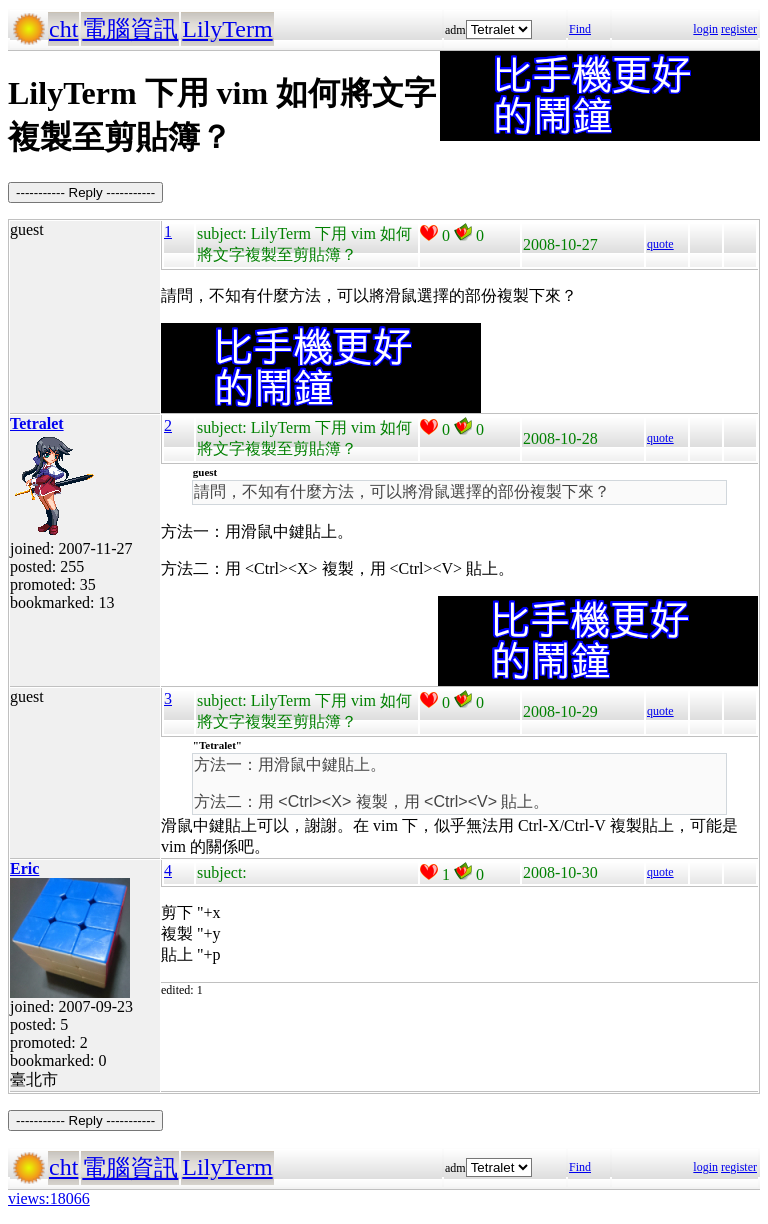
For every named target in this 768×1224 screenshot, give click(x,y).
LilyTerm (227, 29)
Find (580, 29)
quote (660, 244)
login (705, 29)
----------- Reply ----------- (85, 192)
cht (63, 29)
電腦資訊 (130, 29)
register (739, 29)
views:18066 (49, 1198)
